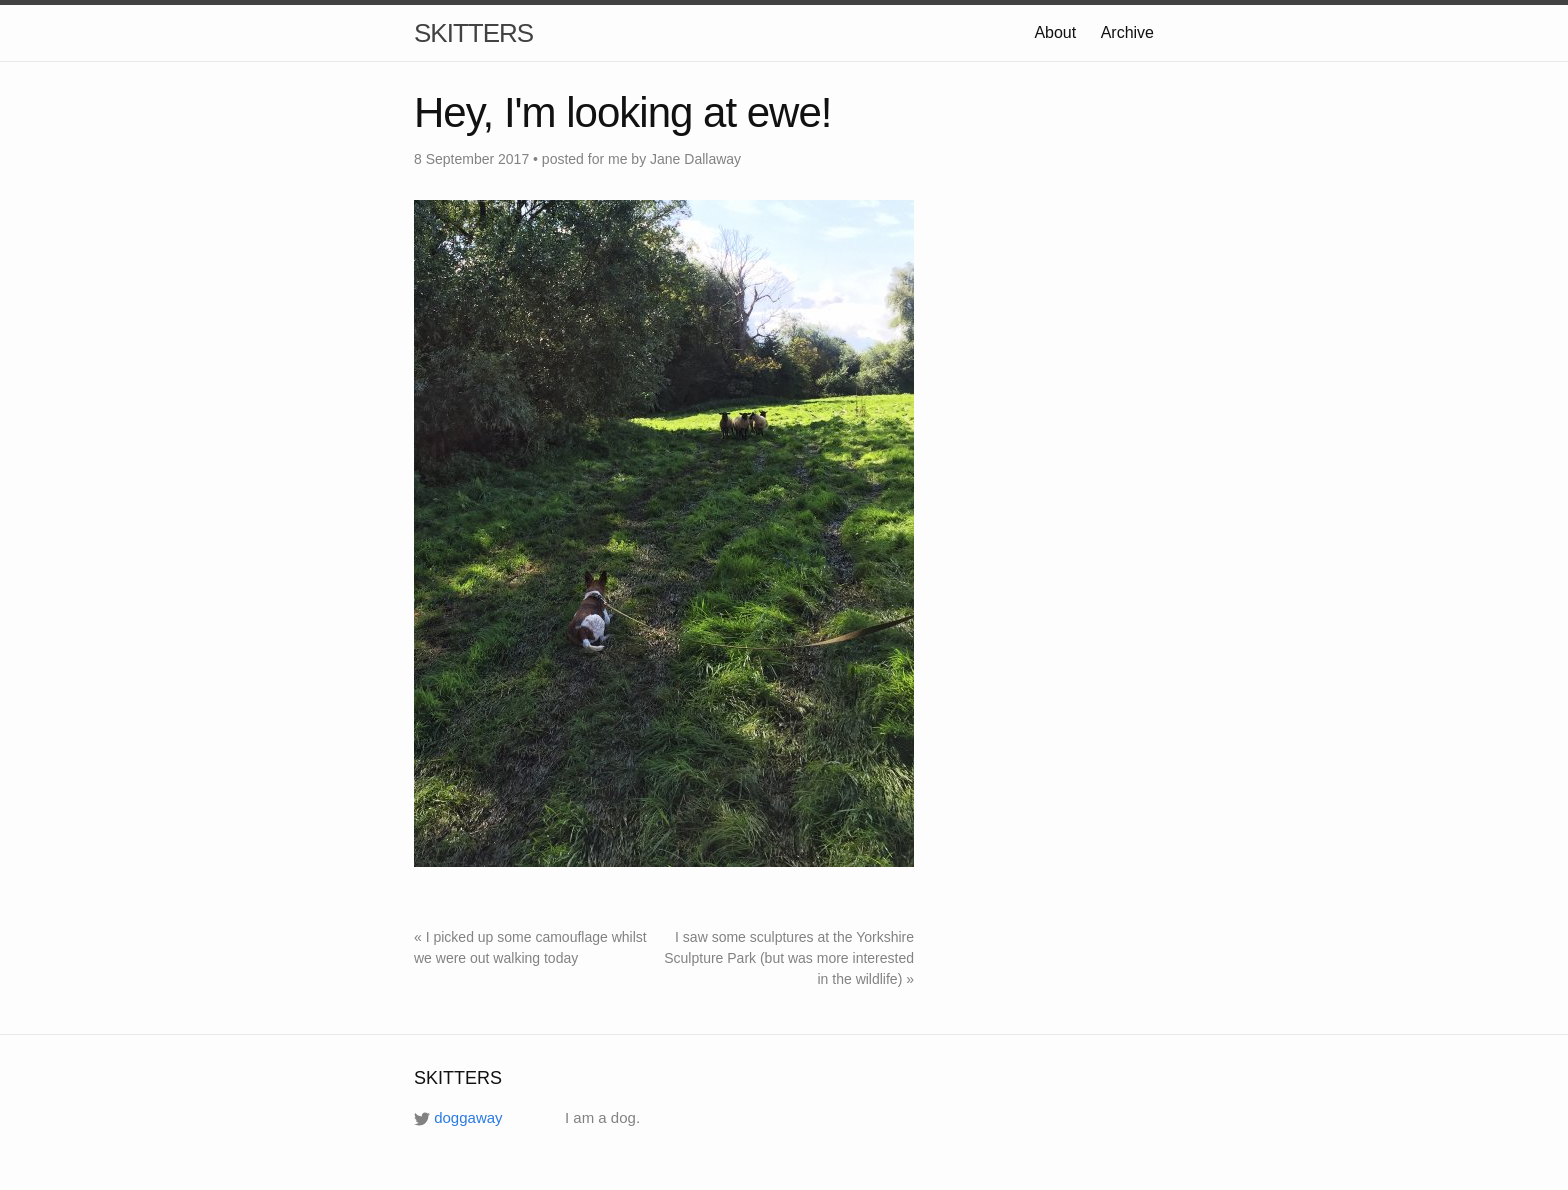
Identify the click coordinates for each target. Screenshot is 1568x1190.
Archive (1127, 32)
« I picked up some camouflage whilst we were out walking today (530, 947)
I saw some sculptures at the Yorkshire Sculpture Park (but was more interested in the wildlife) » (789, 958)
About (1055, 32)
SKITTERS (473, 33)
